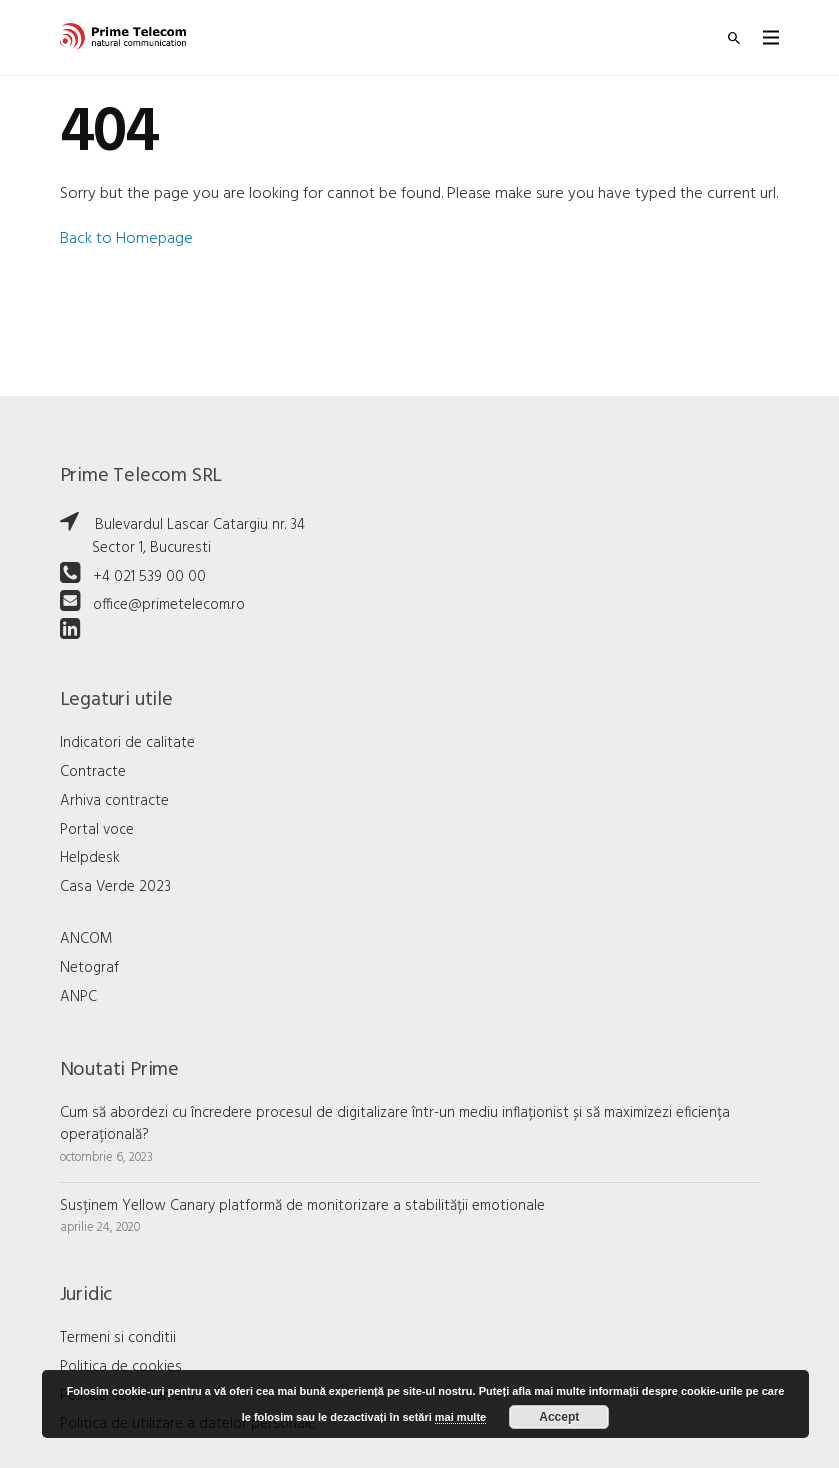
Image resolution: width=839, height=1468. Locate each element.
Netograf (89, 968)
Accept (559, 1417)
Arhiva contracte (114, 801)
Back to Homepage (126, 239)
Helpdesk (90, 858)
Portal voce (97, 830)
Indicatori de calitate (127, 743)
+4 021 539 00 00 (149, 577)
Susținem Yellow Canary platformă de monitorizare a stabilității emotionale (302, 1206)
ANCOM (86, 939)
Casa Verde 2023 (115, 887)
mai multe (460, 1417)
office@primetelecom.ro (169, 605)
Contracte (93, 772)
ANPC (78, 997)
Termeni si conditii (118, 1338)
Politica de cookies (121, 1367)
